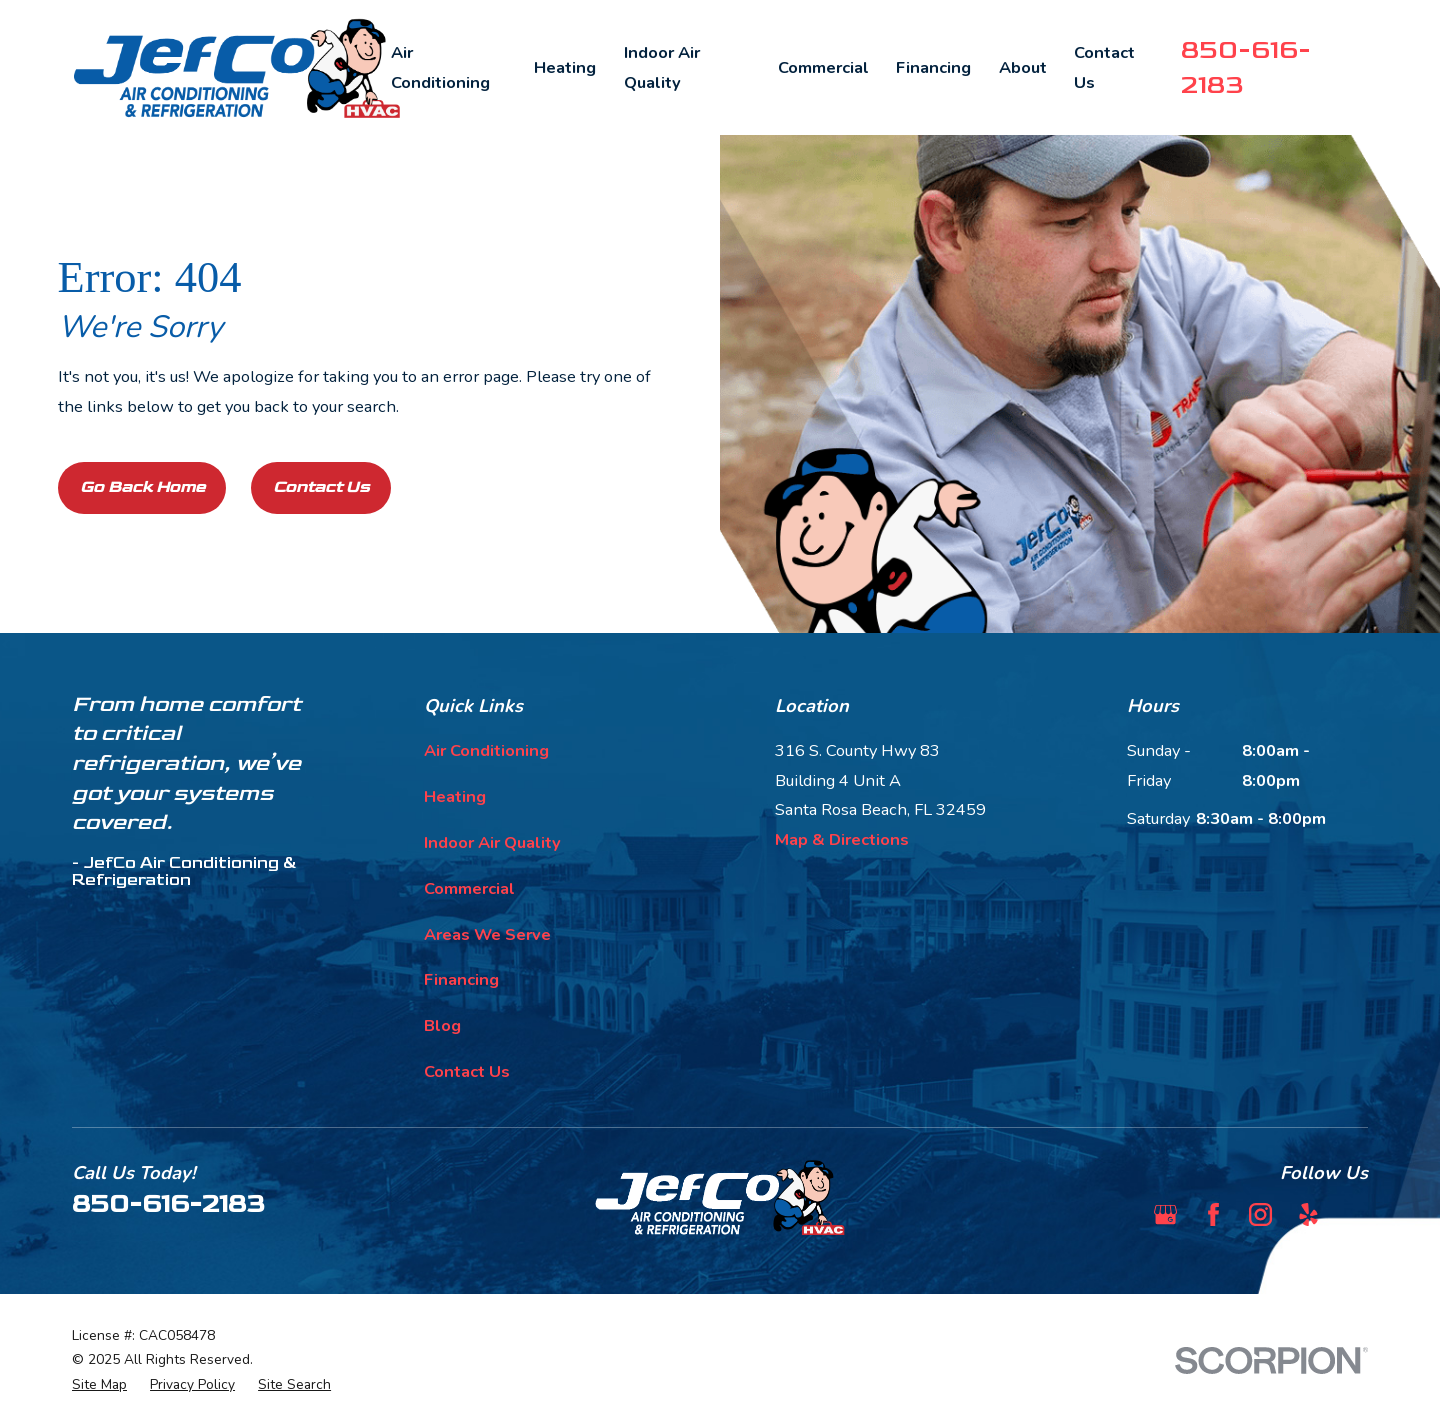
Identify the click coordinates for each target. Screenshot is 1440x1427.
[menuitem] (99, 1385)
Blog (442, 1025)
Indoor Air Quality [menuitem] (662, 67)
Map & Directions (842, 839)
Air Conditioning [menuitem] (440, 67)
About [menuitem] (1023, 67)
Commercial (469, 888)
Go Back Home (142, 487)
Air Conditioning (486, 750)
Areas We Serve (487, 934)
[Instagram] (1260, 1214)
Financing (461, 979)
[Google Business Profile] (1165, 1214)
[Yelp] (1308, 1214)
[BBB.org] (1356, 1214)
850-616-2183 (168, 1204)
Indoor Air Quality (492, 842)
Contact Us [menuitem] (1104, 67)
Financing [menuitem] (933, 67)
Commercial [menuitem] (823, 67)
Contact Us (321, 487)
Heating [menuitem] (565, 67)
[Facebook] (1213, 1214)
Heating (455, 796)
